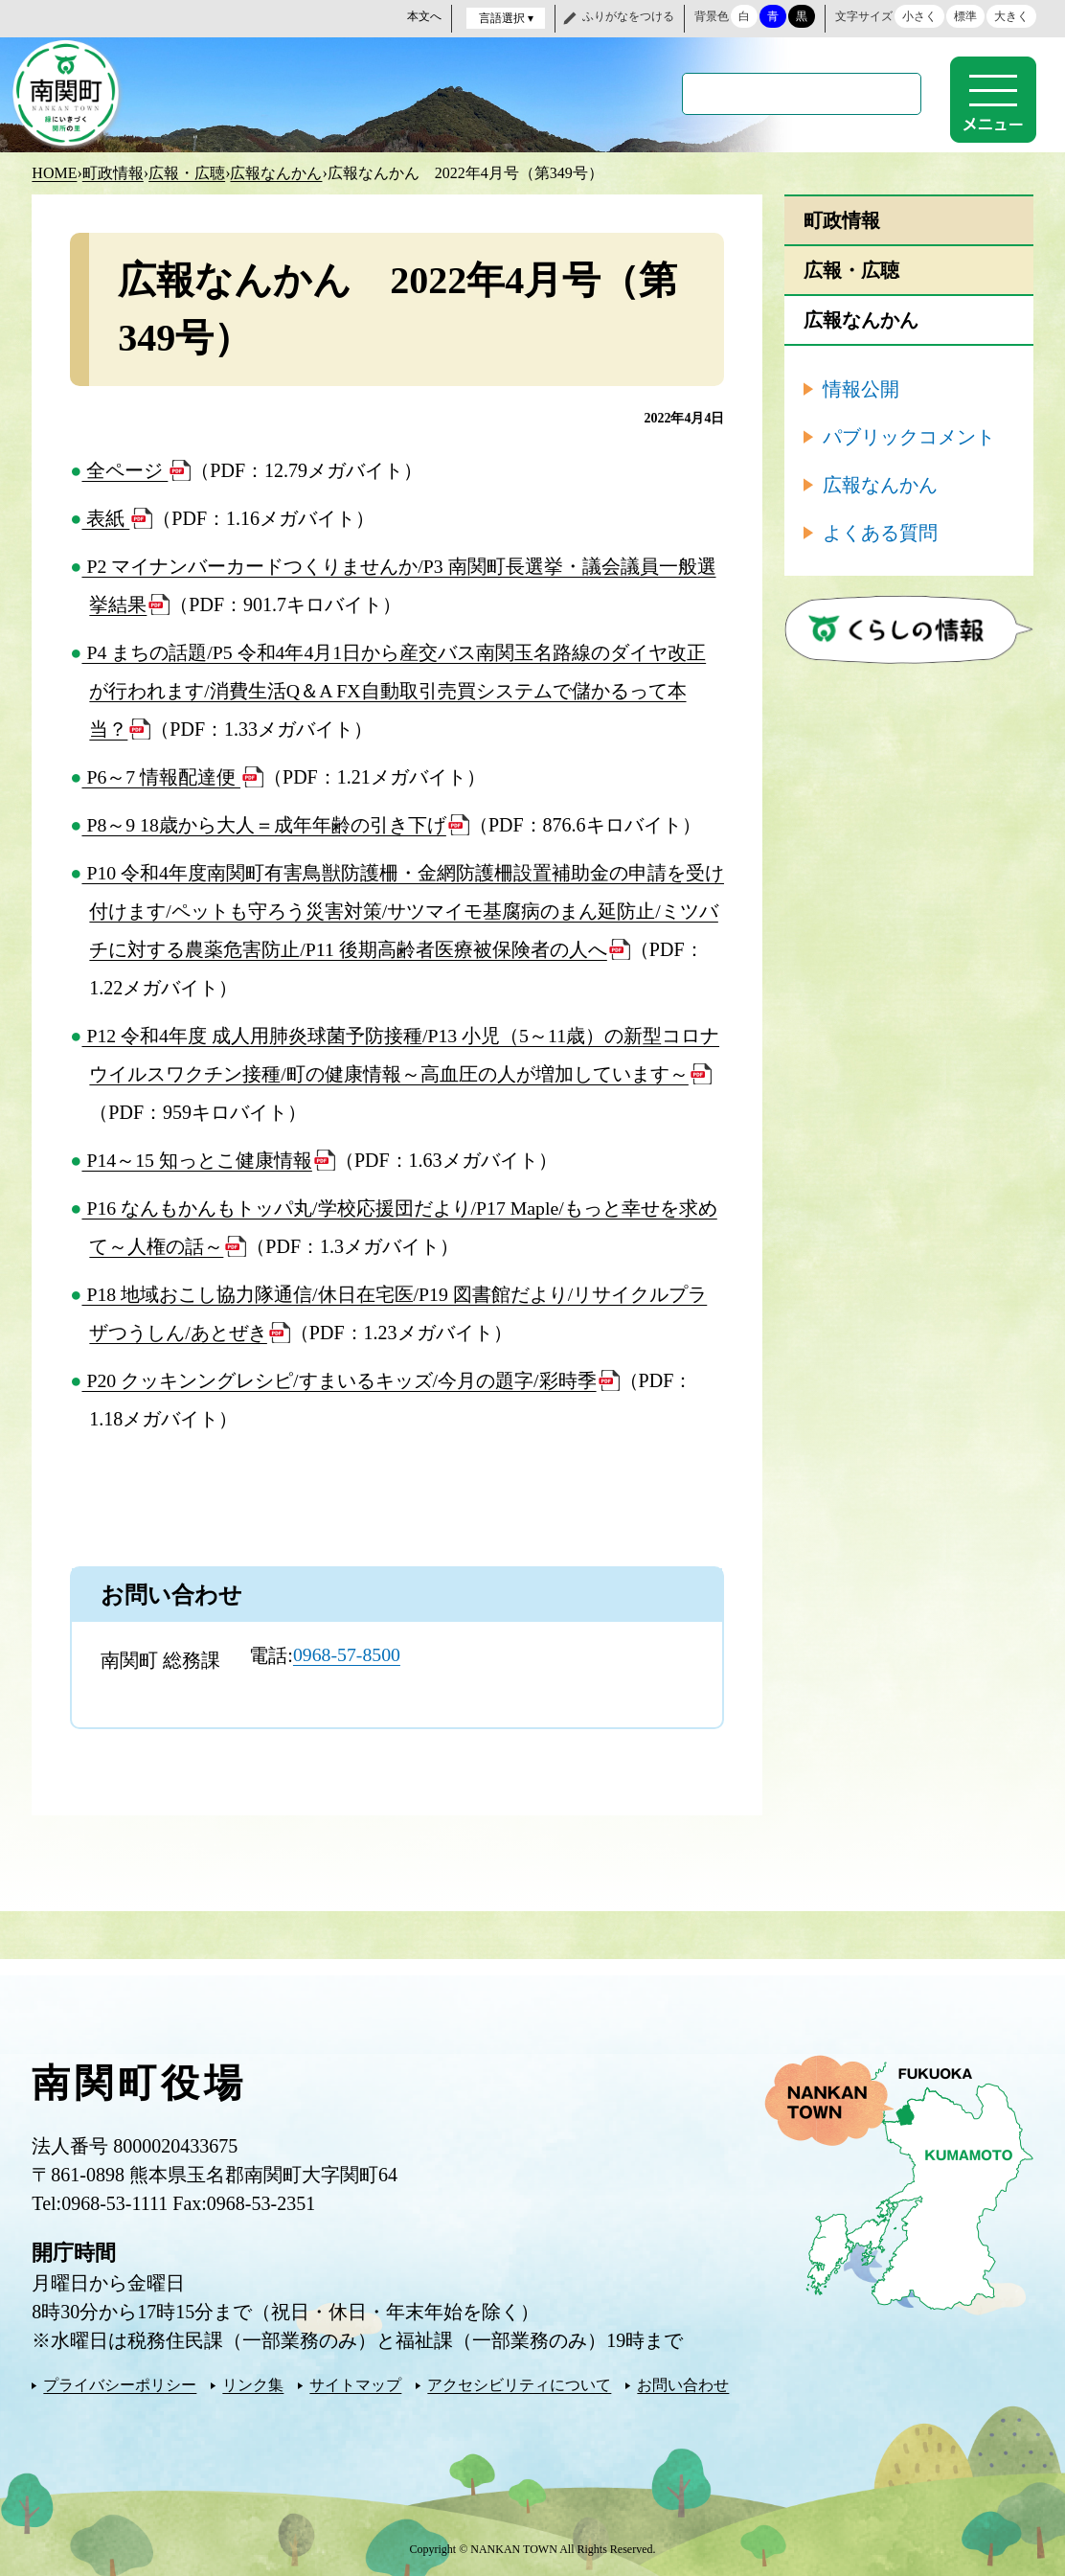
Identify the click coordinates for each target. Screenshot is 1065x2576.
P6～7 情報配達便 (160, 775)
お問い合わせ (683, 2384)
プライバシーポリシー (119, 2384)
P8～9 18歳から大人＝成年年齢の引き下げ (263, 823)
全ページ (124, 469)
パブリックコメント (909, 435)
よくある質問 (880, 531)
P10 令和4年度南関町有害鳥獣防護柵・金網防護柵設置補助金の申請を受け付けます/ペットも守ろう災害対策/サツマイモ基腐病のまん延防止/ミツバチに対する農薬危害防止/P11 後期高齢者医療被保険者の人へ (399, 910)
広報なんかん (276, 172)
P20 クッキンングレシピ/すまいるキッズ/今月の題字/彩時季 (339, 1379)
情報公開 (861, 388)
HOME (54, 172)
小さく (919, 16)
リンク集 (252, 2384)
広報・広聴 (186, 172)
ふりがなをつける (628, 16)
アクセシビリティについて (519, 2384)
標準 (965, 16)
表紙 (105, 517)
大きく (1011, 16)
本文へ (424, 16)
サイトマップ (355, 2384)
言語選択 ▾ (506, 18)
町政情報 (113, 172)
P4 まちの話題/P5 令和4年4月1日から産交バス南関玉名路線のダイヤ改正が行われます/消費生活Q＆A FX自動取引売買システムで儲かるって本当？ (394, 690)
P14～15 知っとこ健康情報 (196, 1159)
